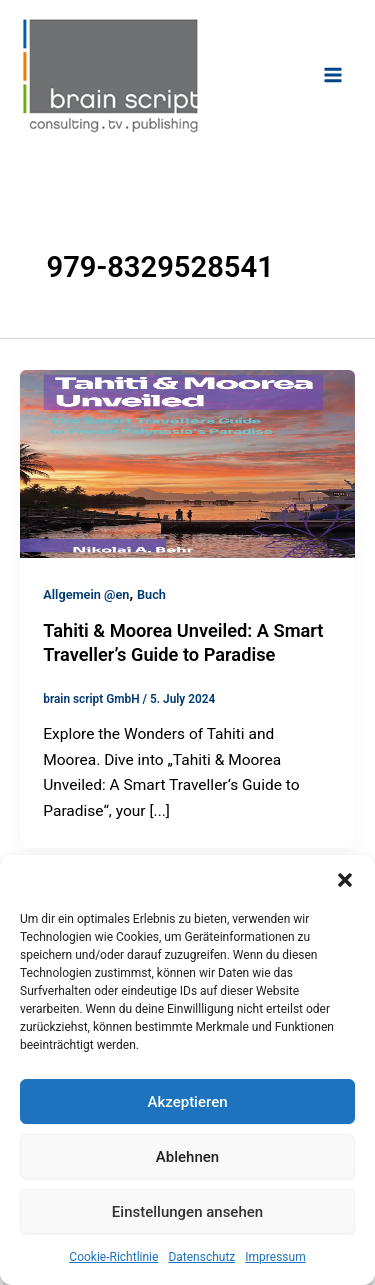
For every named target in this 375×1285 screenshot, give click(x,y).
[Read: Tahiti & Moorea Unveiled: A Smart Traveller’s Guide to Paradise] (187, 463)
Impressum (275, 1257)
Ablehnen (187, 1157)
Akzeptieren (187, 1102)
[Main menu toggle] (333, 74)
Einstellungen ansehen (187, 1212)
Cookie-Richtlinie (113, 1257)
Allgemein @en (86, 594)
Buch (151, 594)
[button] (345, 880)
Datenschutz (201, 1257)
